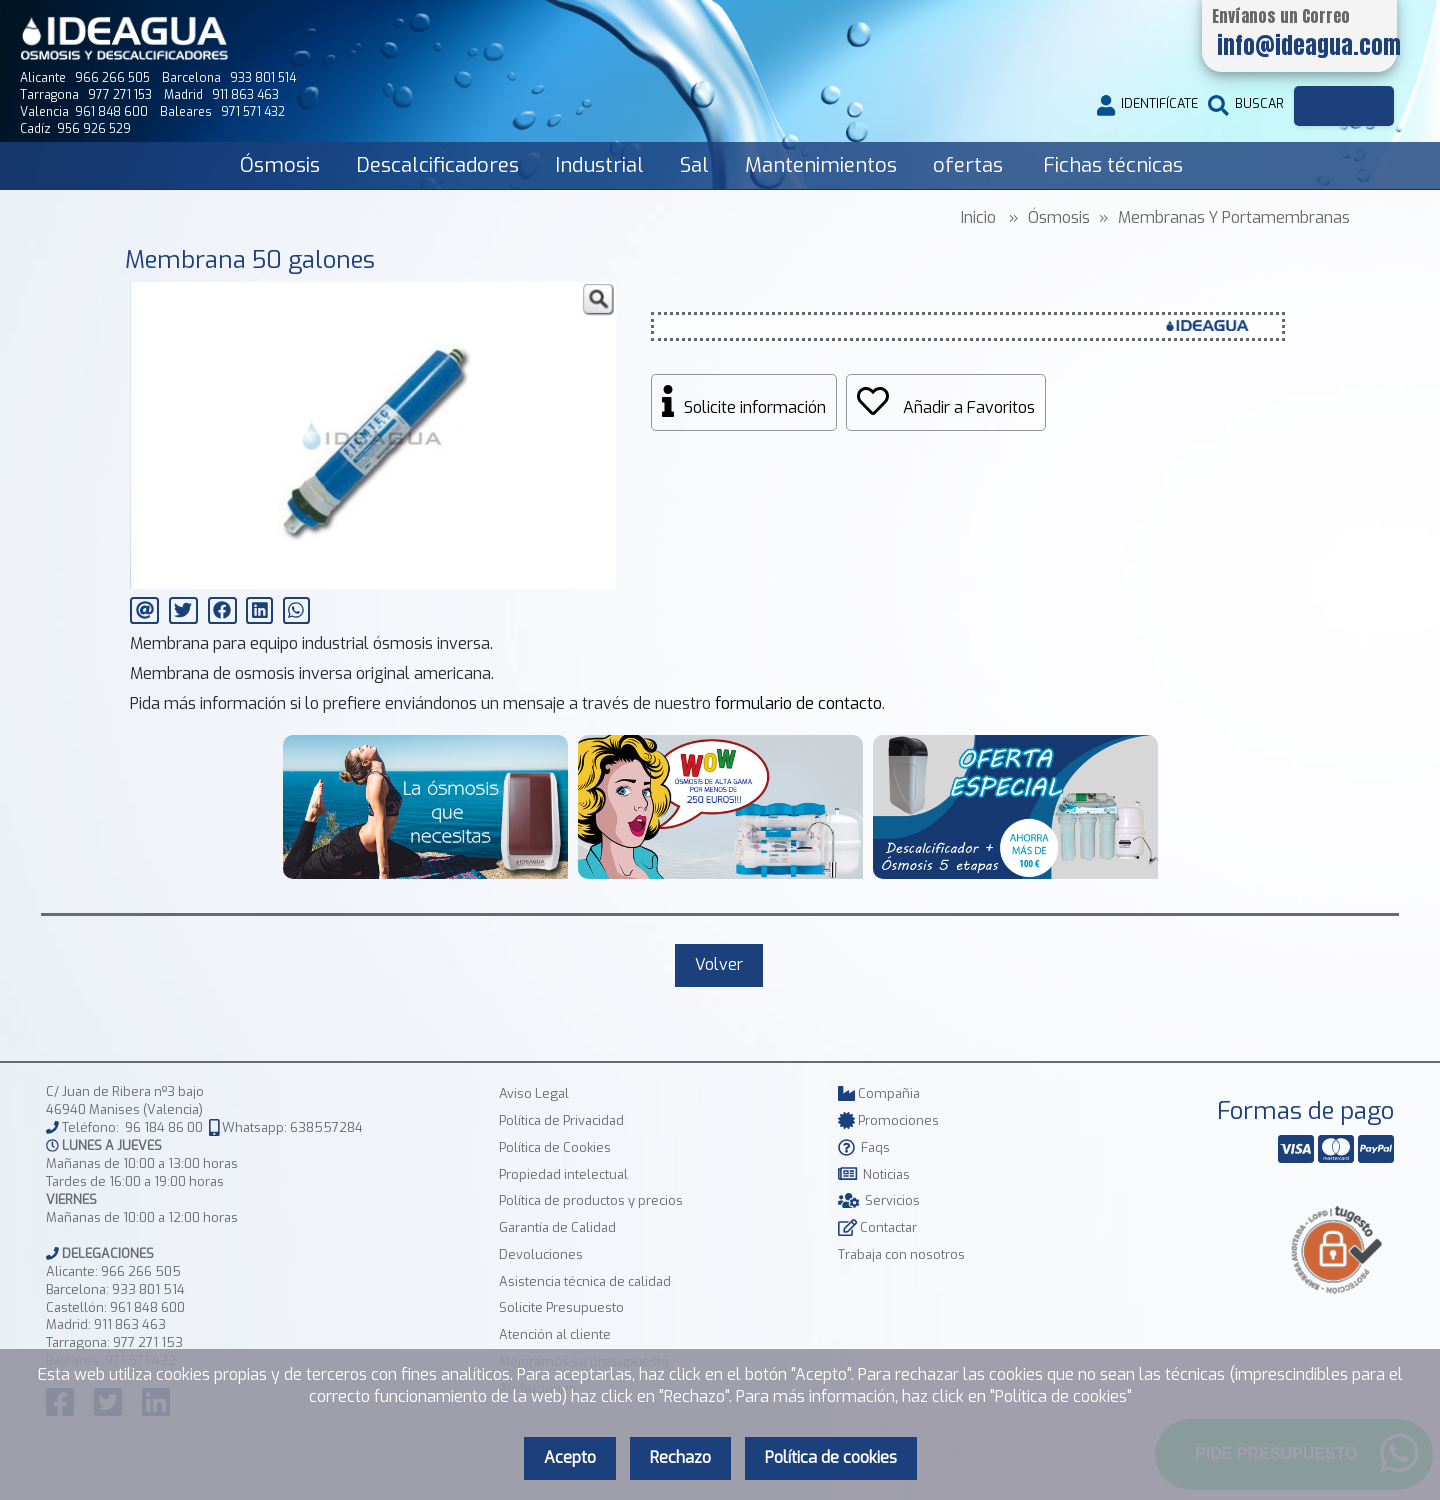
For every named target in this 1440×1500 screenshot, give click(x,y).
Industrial (599, 165)
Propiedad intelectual (563, 1174)
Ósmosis (280, 165)
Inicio (978, 217)
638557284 (326, 1127)
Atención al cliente (555, 1334)
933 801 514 (148, 1289)
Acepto (570, 1457)
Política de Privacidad (561, 1120)
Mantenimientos (821, 165)
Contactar (877, 1227)
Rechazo (680, 1457)
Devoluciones (541, 1254)
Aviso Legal (534, 1093)
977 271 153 (148, 1342)
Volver (719, 964)
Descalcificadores (437, 165)
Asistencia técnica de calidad (585, 1281)
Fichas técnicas (1113, 165)
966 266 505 (141, 1271)
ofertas (968, 165)
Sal (694, 165)
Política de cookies (831, 1457)
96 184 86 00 (164, 1127)
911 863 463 (130, 1324)
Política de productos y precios (591, 1200)
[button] (598, 300)
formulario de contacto (798, 703)
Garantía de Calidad (557, 1227)
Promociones (888, 1120)
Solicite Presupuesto (561, 1307)
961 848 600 (147, 1307)
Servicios (879, 1200)
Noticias (874, 1174)
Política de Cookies (555, 1147)
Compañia (879, 1093)
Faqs (864, 1147)
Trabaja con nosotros (901, 1254)
